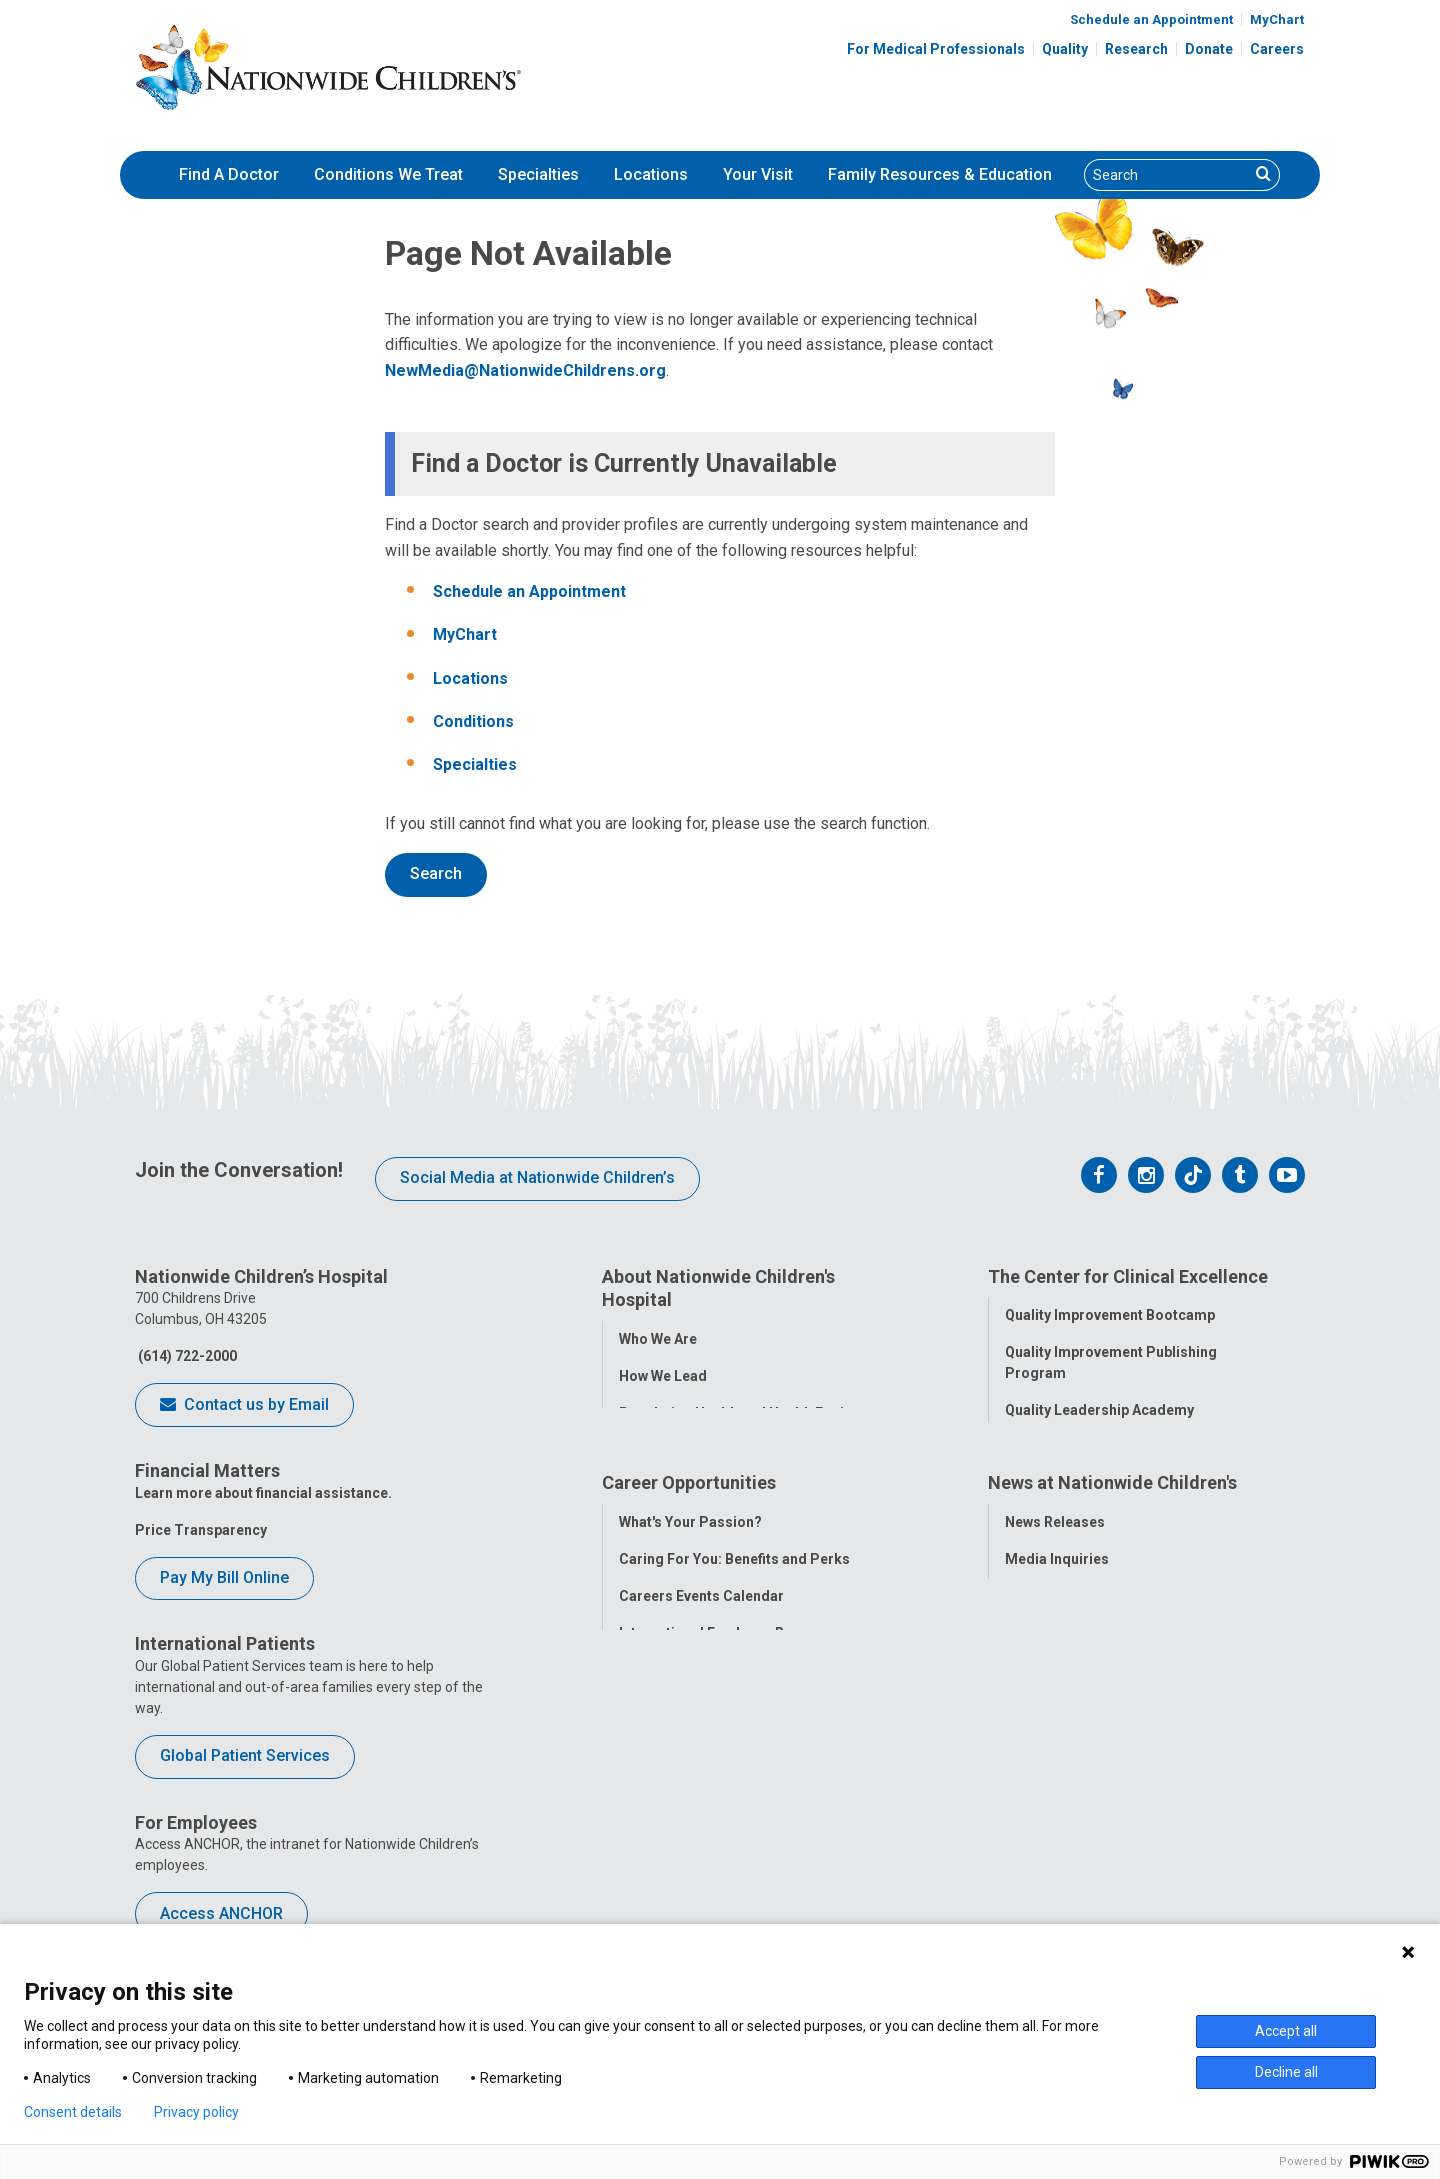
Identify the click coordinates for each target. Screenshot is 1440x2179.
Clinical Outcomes (1066, 1483)
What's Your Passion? (690, 1665)
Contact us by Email (244, 1406)
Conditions (473, 721)
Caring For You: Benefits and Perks (734, 1702)
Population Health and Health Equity (737, 1411)
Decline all (1286, 2072)
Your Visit (758, 174)
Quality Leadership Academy (1099, 1409)
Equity (1025, 1557)
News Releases (1055, 1665)
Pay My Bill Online (224, 1577)
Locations (651, 174)
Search (436, 873)
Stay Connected (1057, 1739)
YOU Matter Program (689, 1813)
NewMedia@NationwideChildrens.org (525, 370)
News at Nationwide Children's (1112, 1627)
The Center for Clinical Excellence (1128, 1276)
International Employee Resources (733, 1776)
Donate (1209, 49)
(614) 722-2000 (186, 1356)
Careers (1277, 49)
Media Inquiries (1057, 1702)
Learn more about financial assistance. (263, 1493)
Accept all (1286, 2031)
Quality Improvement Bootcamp (1110, 1314)
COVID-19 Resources (689, 1887)
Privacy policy (196, 2112)
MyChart (1277, 19)
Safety (1026, 1520)
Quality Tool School (1070, 1446)
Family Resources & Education (940, 174)
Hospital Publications (1076, 1776)
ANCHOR (648, 1850)
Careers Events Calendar (701, 1739)
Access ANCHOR (221, 1913)
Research (1136, 49)
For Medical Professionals (936, 49)
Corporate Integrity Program (715, 1448)
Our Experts (1043, 1813)
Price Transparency (201, 1530)
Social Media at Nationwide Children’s (537, 1177)
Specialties (538, 174)
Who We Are (658, 1337)
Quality (1065, 49)
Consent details (73, 2112)
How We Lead (663, 1374)
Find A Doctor (229, 174)
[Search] (1167, 175)
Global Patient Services (245, 1755)
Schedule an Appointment (1151, 19)
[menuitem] (229, 175)
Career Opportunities (689, 1627)
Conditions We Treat (388, 174)
